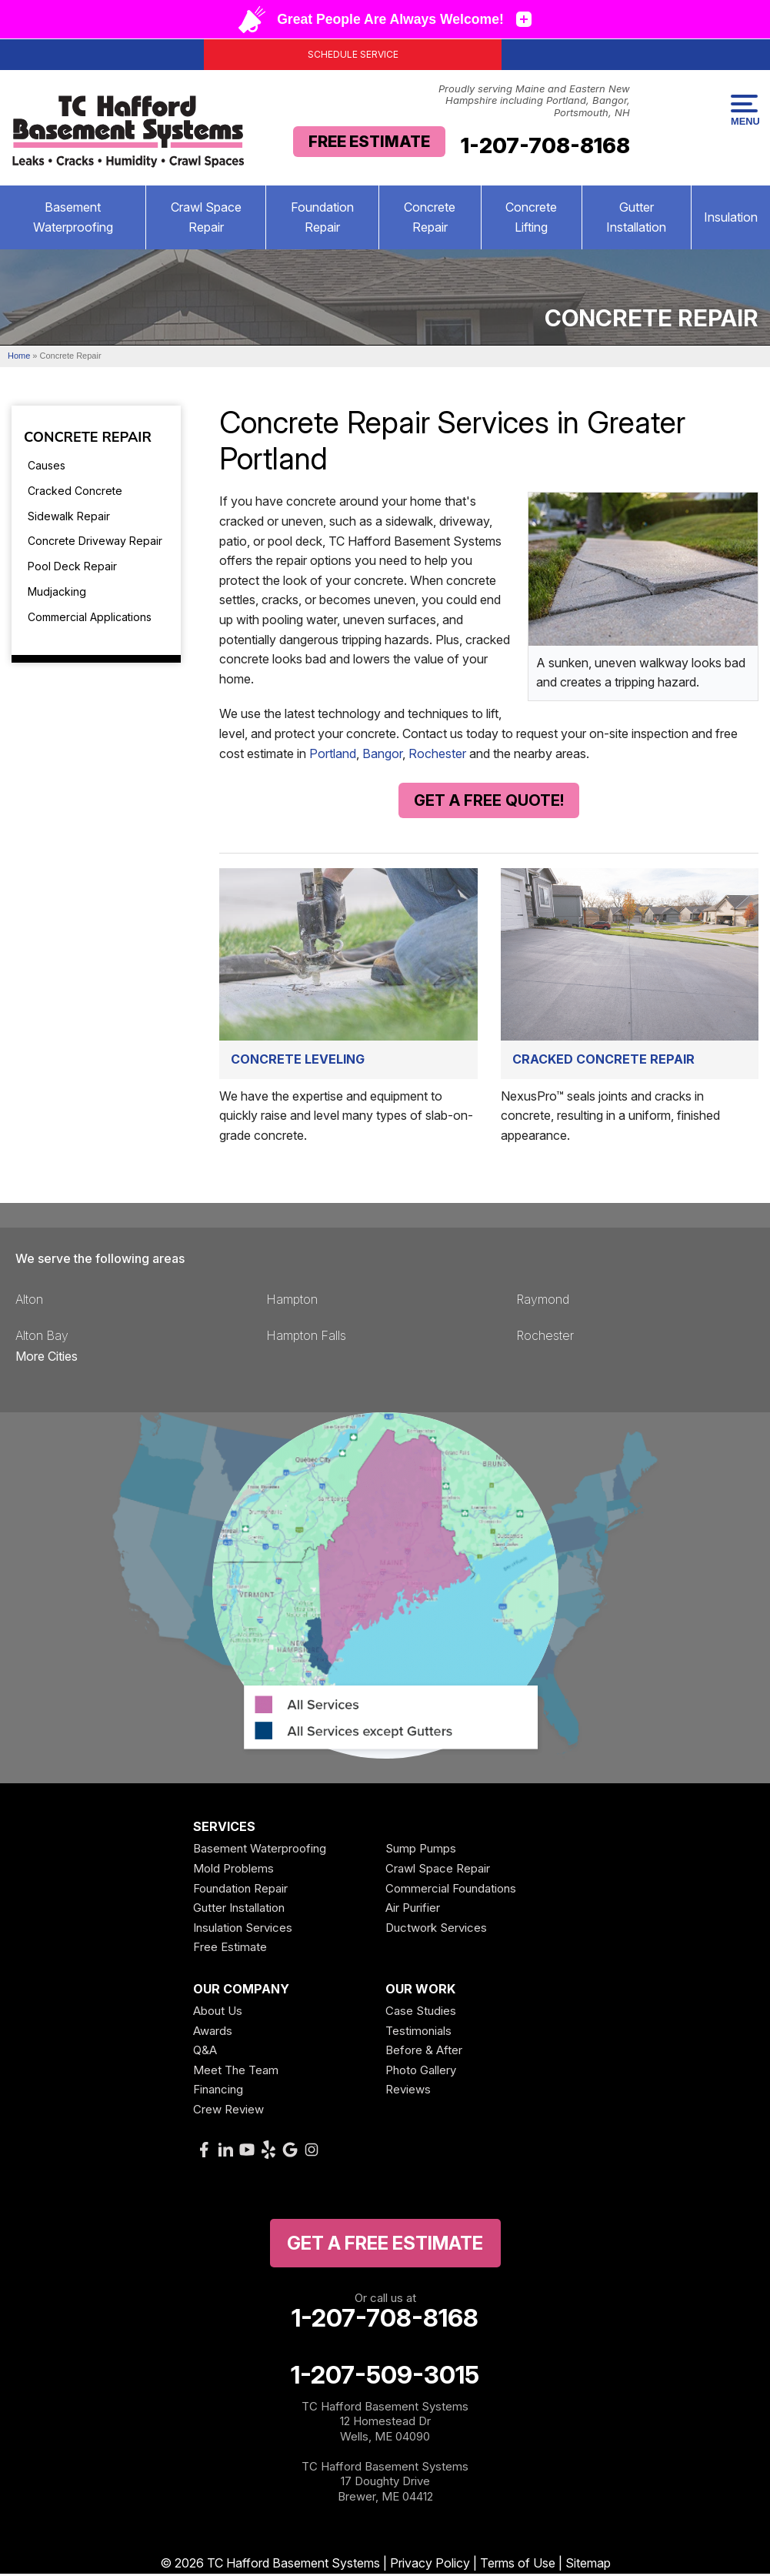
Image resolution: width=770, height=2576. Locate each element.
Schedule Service (353, 54)
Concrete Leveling (298, 1060)
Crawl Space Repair (206, 217)
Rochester (437, 753)
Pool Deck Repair (72, 566)
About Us (217, 2013)
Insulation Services (242, 1930)
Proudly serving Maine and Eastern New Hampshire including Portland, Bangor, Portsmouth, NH (534, 101)
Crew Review (228, 2111)
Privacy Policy (430, 2565)
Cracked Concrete (75, 490)
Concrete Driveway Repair (95, 540)
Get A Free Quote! (489, 800)
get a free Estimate (385, 2245)
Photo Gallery (420, 2072)
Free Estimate (369, 141)
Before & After (423, 2052)
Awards (212, 2033)
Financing (218, 2091)
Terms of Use (517, 2565)
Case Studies (420, 2013)
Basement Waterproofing (73, 217)
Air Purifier (412, 1910)
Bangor (382, 753)
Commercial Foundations (450, 1890)
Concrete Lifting (531, 217)
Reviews (408, 2091)
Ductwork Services (436, 1930)
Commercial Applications (90, 616)
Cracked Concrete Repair (603, 1060)
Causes (46, 465)
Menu (744, 111)
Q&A (205, 2052)
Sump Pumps (420, 1851)
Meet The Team (235, 2072)
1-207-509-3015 (385, 2377)
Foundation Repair (322, 217)
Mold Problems (233, 1870)
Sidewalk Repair (69, 516)
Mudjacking (57, 591)
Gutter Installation (636, 217)
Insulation (731, 217)
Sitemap (588, 2565)
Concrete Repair (429, 217)
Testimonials (418, 2033)
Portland (332, 753)
